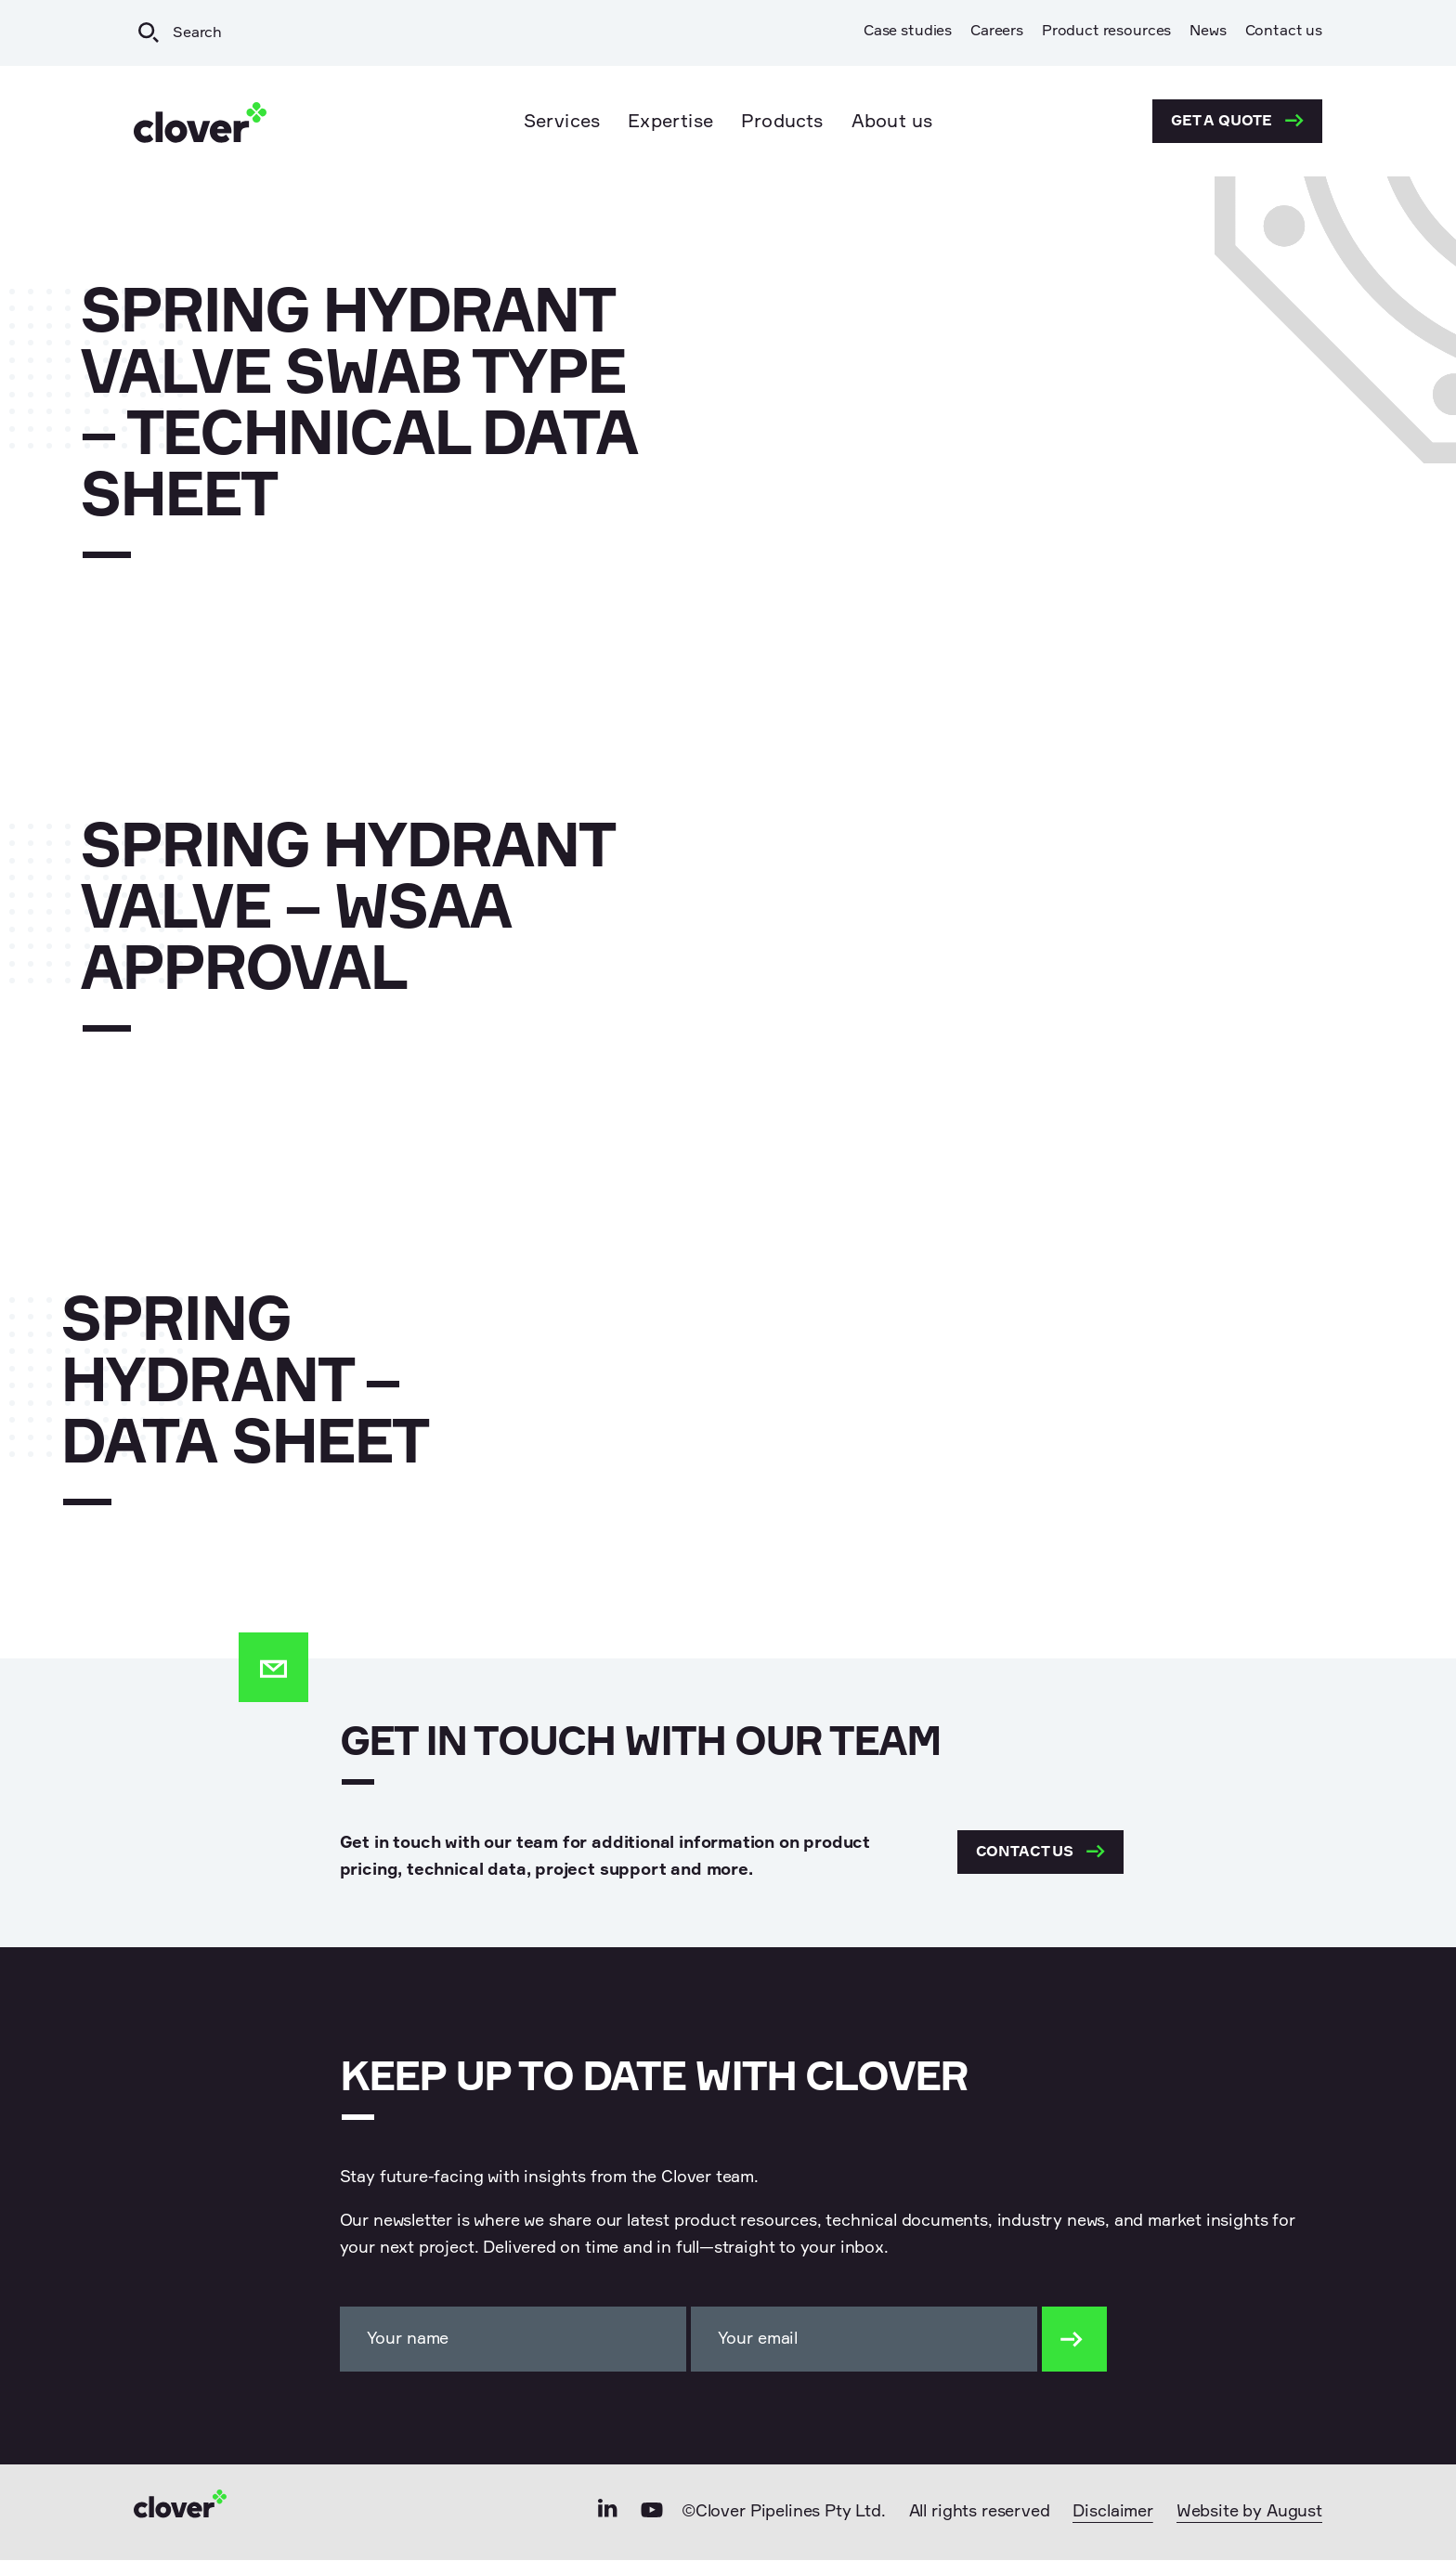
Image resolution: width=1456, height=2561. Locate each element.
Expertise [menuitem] (670, 121)
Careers (996, 31)
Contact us (1283, 31)
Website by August (1249, 2512)
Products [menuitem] (782, 121)
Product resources (1106, 31)
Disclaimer (1112, 2512)
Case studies (908, 31)
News (1208, 31)
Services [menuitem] (562, 121)
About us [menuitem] (892, 121)
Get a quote (1237, 121)
